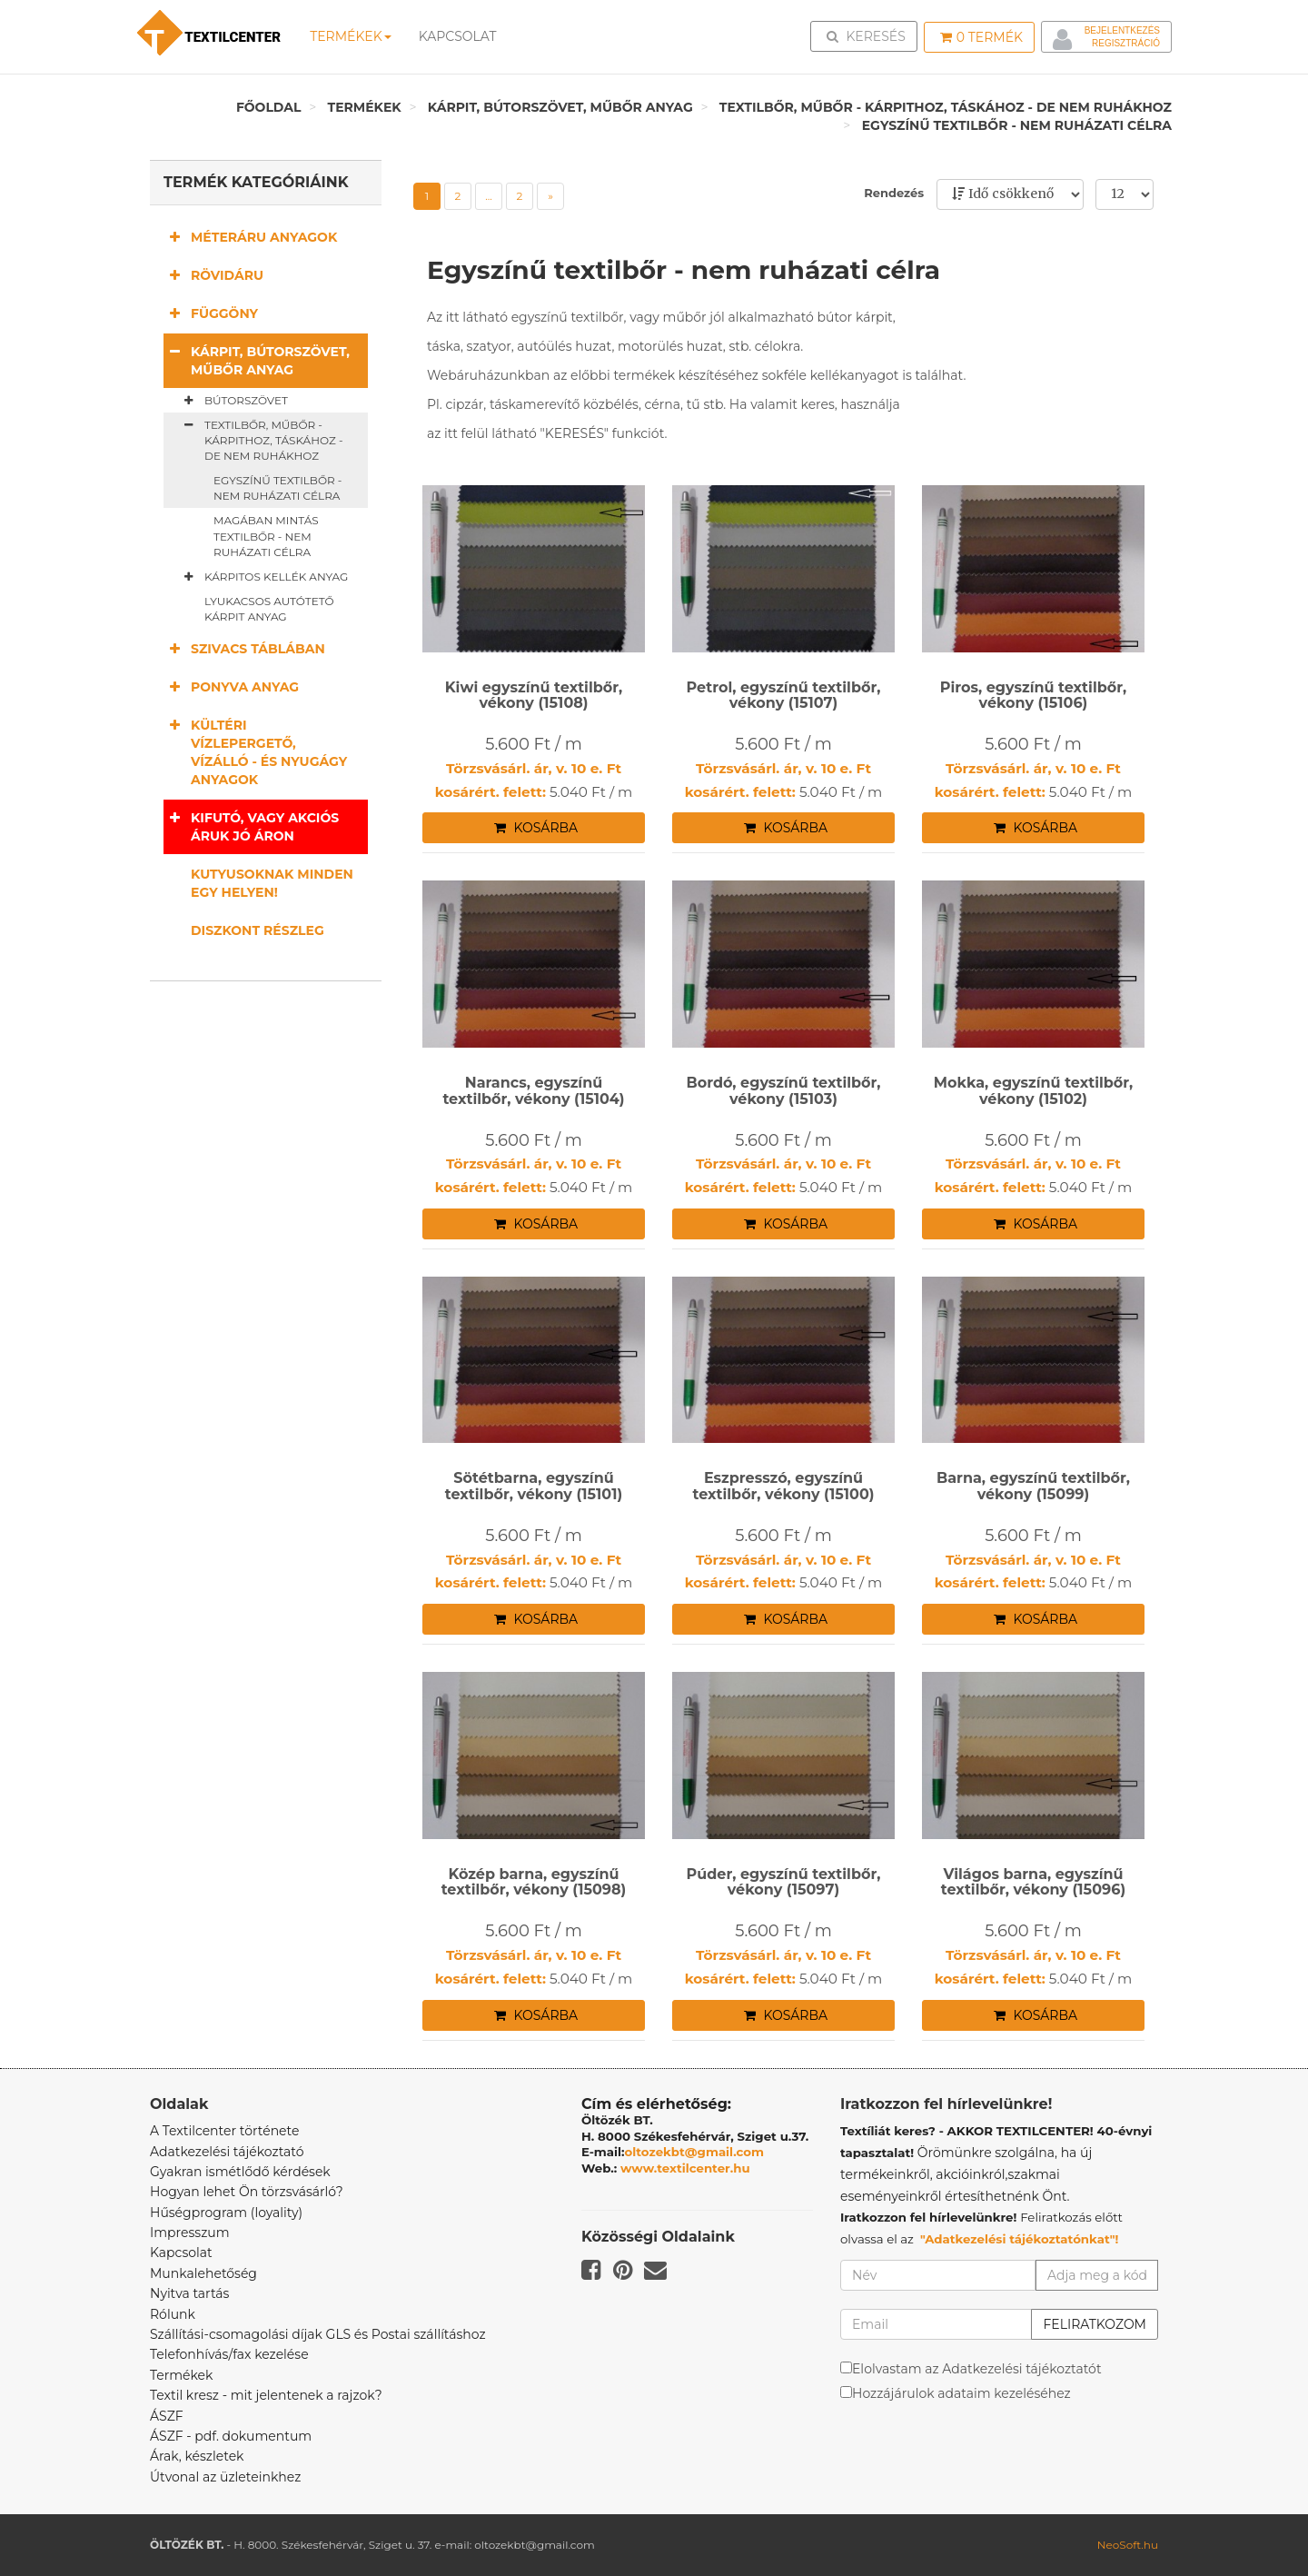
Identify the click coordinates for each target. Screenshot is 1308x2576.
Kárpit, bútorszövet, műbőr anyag (560, 107)
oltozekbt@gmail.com (695, 2151)
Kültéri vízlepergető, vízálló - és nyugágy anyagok (255, 752)
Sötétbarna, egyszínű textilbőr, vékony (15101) (533, 1486)
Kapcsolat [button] (457, 36)
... (488, 196)
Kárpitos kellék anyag (262, 577)
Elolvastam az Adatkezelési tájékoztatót (977, 2369)
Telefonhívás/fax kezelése (229, 2354)
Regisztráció (1126, 43)
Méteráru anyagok (250, 236)
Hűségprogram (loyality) (226, 2212)
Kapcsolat (181, 2252)
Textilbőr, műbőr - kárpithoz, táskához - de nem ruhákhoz (945, 107)
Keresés (869, 35)
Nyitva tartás (189, 2293)
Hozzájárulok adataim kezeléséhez (961, 2393)
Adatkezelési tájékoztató (227, 2151)
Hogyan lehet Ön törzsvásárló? (246, 2191)
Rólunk (172, 2314)
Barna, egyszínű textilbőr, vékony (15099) (1033, 1486)
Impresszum (190, 2232)
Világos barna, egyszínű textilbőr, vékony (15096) (1033, 1882)
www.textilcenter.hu (685, 2168)
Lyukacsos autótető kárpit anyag (269, 608)
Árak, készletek (196, 2456)
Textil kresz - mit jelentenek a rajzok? (266, 2395)
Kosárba (536, 828)
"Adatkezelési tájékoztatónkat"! (1019, 2239)
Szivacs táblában (244, 648)
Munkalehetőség (203, 2273)
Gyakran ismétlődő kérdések (240, 2171)
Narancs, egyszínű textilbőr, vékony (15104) (533, 1091)
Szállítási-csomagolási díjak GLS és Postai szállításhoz (318, 2334)
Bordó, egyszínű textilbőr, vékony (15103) (783, 1091)
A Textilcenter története (224, 2131)
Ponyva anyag (231, 686)
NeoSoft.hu (1127, 2544)
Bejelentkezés (1122, 30)
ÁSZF (166, 2416)
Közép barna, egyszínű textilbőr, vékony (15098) (534, 1882)
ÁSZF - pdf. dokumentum (231, 2436)
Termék (981, 37)
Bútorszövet (232, 401)
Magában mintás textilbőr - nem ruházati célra (266, 535)
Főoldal (269, 107)
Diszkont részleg (257, 930)
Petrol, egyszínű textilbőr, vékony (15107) (784, 695)
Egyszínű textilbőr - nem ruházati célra (1017, 125)
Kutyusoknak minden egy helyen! (272, 883)
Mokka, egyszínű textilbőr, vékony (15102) (1034, 1091)
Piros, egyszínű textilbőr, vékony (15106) (1033, 695)
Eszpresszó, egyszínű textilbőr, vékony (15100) (783, 1486)
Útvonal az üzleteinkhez (225, 2477)
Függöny (211, 313)
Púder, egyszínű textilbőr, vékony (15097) (784, 1882)
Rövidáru (213, 274)
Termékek (350, 36)
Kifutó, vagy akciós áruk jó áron (251, 826)
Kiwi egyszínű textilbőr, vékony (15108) (533, 695)
